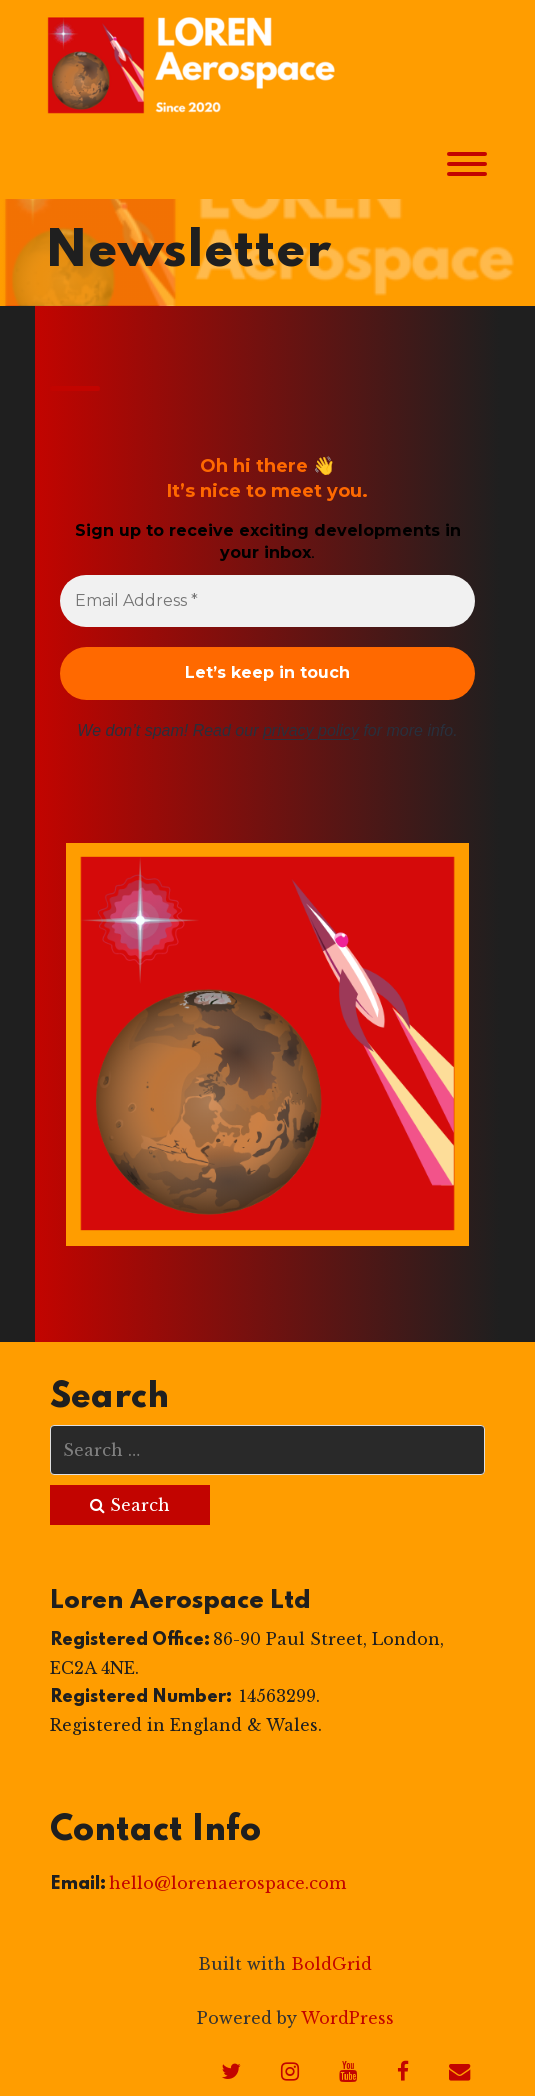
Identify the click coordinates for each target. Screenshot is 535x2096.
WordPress (347, 2018)
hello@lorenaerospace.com (227, 1883)
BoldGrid (331, 1964)
